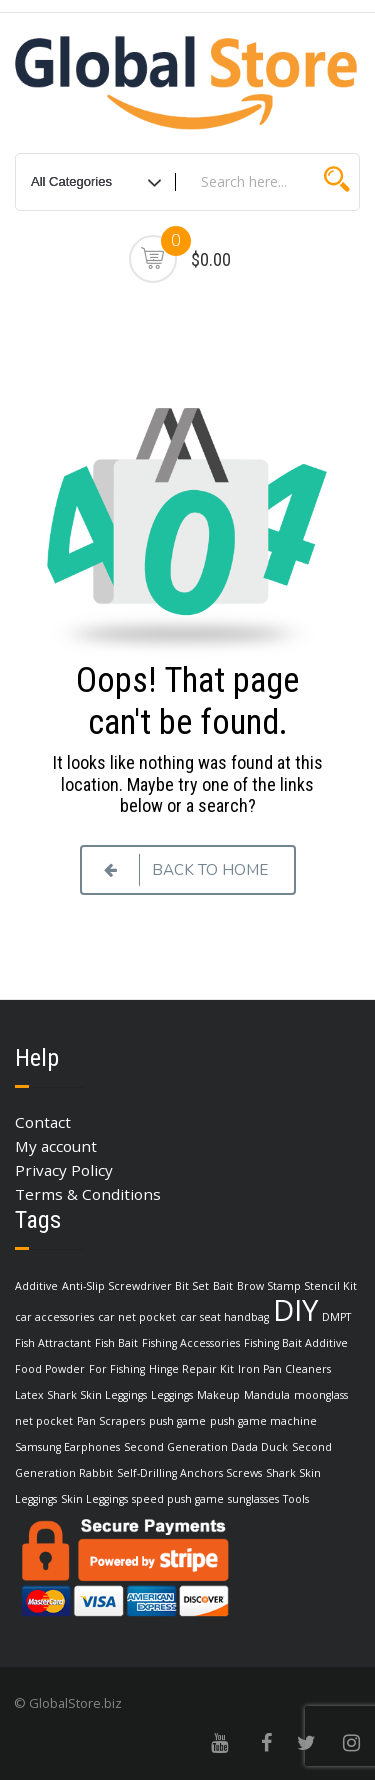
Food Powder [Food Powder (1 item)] (50, 1369)
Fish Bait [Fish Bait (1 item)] (116, 1343)
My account (56, 1146)
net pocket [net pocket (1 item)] (44, 1421)
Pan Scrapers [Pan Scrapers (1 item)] (111, 1421)
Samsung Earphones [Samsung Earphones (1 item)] (67, 1447)
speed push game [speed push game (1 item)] (178, 1499)
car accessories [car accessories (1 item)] (54, 1317)
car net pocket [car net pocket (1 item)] (137, 1317)
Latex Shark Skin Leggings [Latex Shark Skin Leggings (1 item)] (81, 1395)
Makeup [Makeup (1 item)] (218, 1395)
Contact (43, 1122)
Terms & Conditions (88, 1194)
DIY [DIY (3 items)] (295, 1310)
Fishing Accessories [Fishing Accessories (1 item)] (191, 1343)
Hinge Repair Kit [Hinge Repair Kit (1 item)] (191, 1369)
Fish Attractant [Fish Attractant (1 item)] (53, 1343)
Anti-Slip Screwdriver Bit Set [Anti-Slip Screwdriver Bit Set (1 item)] (135, 1286)
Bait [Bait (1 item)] (223, 1286)
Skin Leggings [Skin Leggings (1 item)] (94, 1499)
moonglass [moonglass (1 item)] (321, 1395)
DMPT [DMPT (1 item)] (336, 1317)
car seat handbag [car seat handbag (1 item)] (224, 1317)
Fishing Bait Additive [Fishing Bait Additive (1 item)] (296, 1343)
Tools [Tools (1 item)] (296, 1499)
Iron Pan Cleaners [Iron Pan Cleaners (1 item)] (284, 1369)
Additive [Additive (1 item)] (36, 1286)
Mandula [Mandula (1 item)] (267, 1395)
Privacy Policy (64, 1170)
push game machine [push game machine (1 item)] (263, 1421)
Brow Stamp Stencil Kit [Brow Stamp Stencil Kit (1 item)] (297, 1286)
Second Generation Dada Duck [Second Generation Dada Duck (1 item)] (206, 1447)
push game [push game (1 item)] (177, 1421)
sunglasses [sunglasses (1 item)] (253, 1499)
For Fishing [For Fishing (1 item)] (117, 1369)
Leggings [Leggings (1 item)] (172, 1395)
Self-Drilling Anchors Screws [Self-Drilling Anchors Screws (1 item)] (189, 1473)
